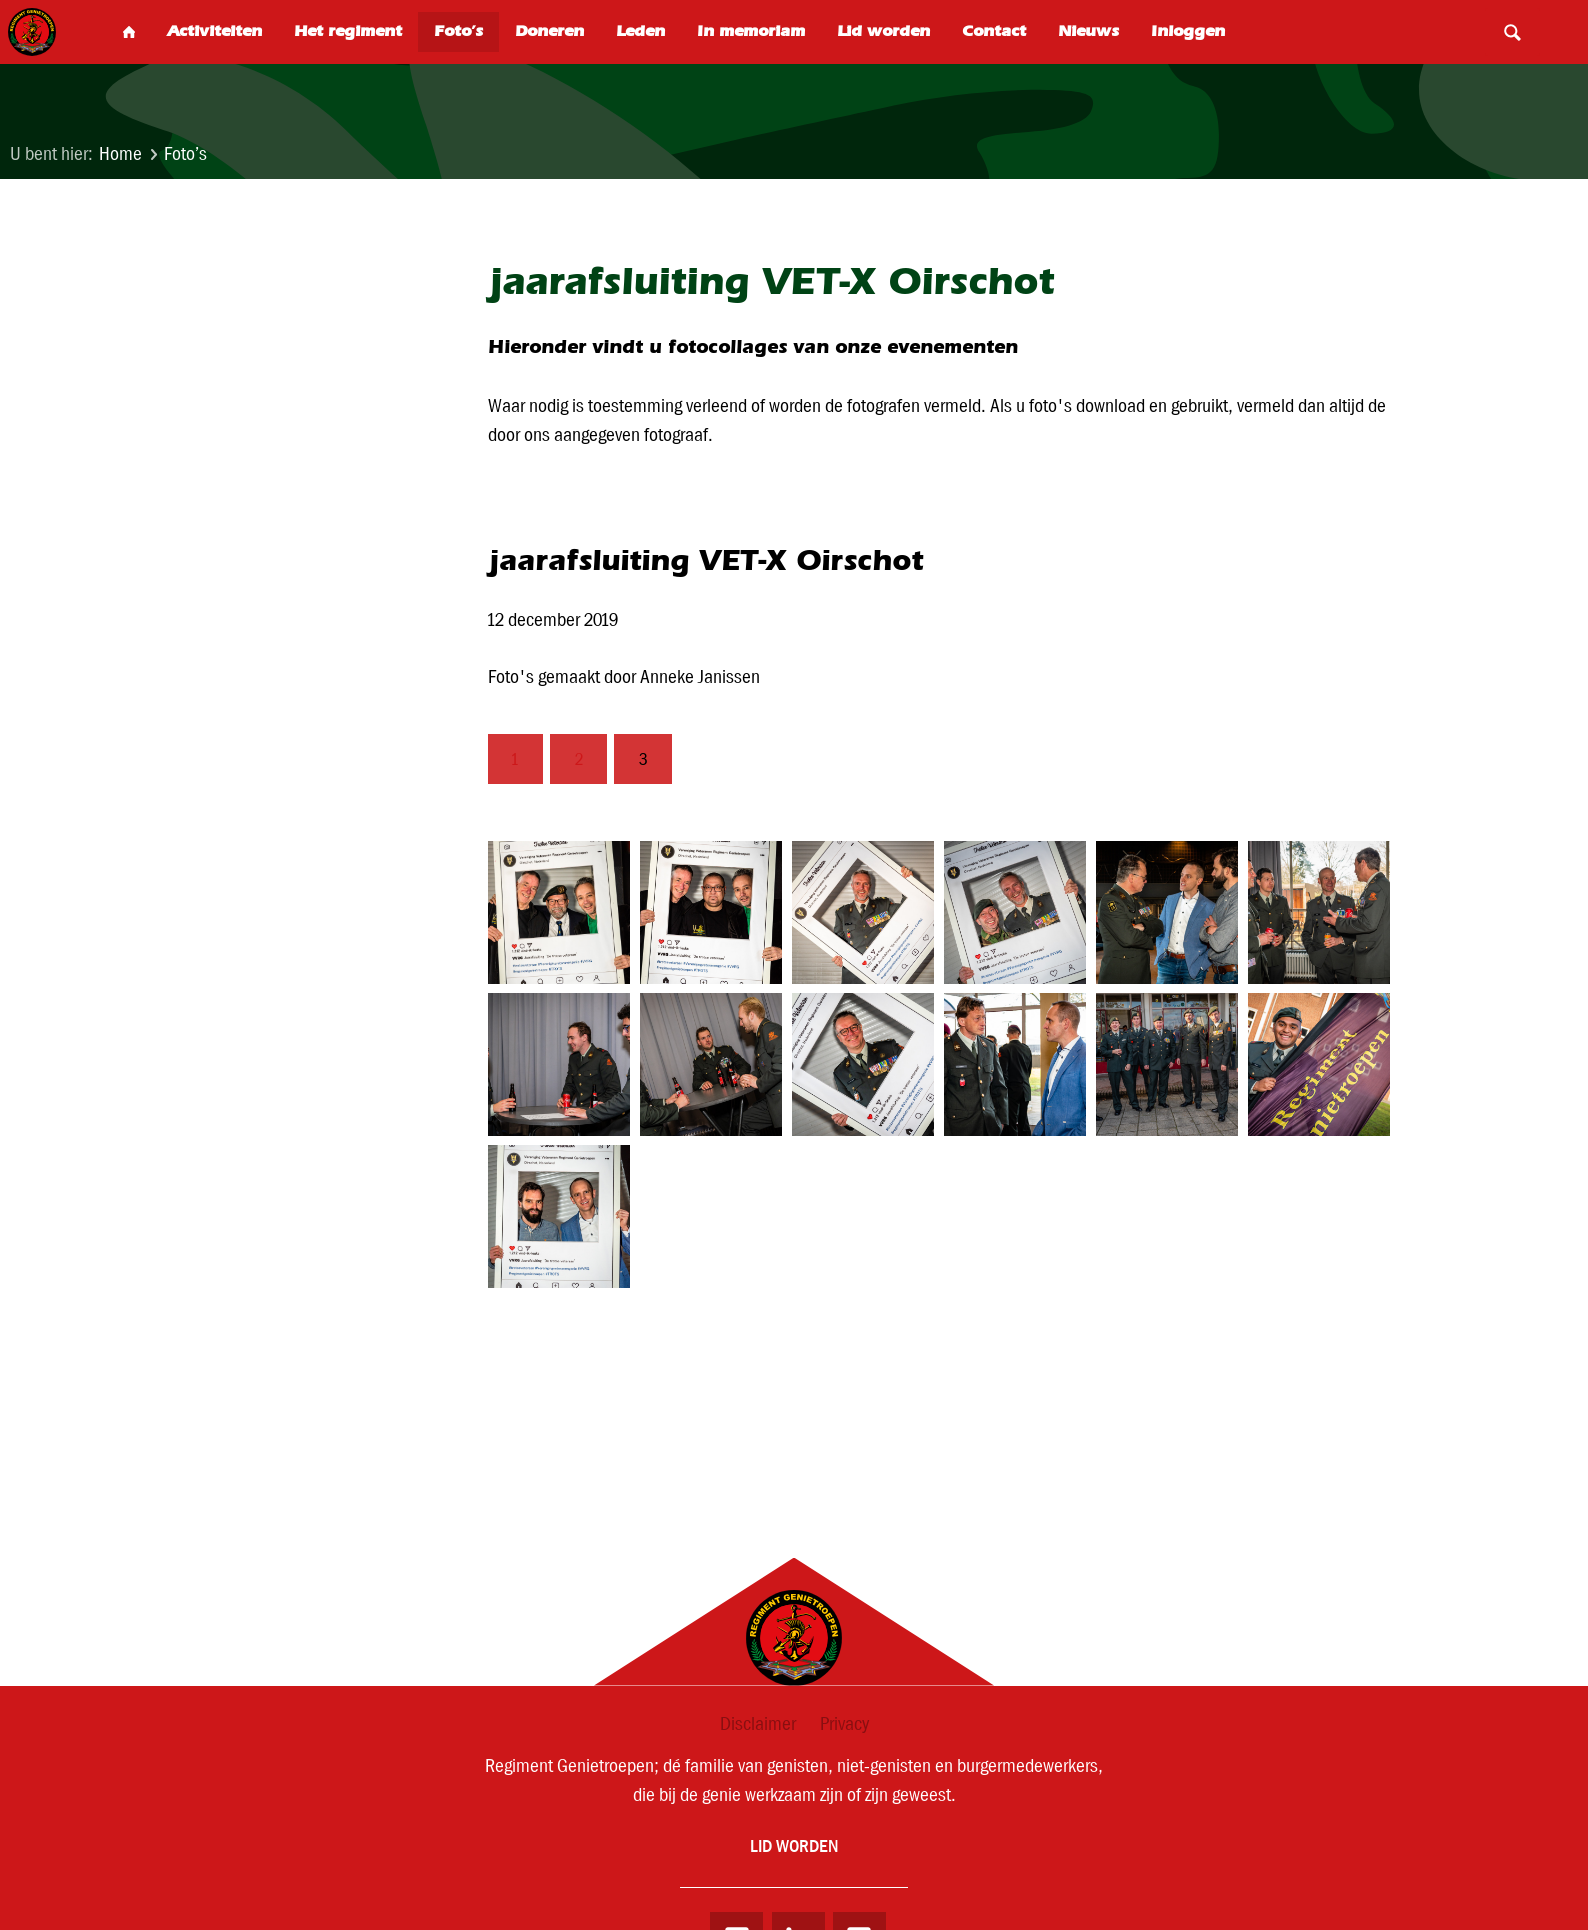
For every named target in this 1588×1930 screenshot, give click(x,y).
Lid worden (794, 1847)
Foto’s (185, 153)
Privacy (844, 1723)
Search (1511, 32)
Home (120, 153)
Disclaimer (758, 1723)
